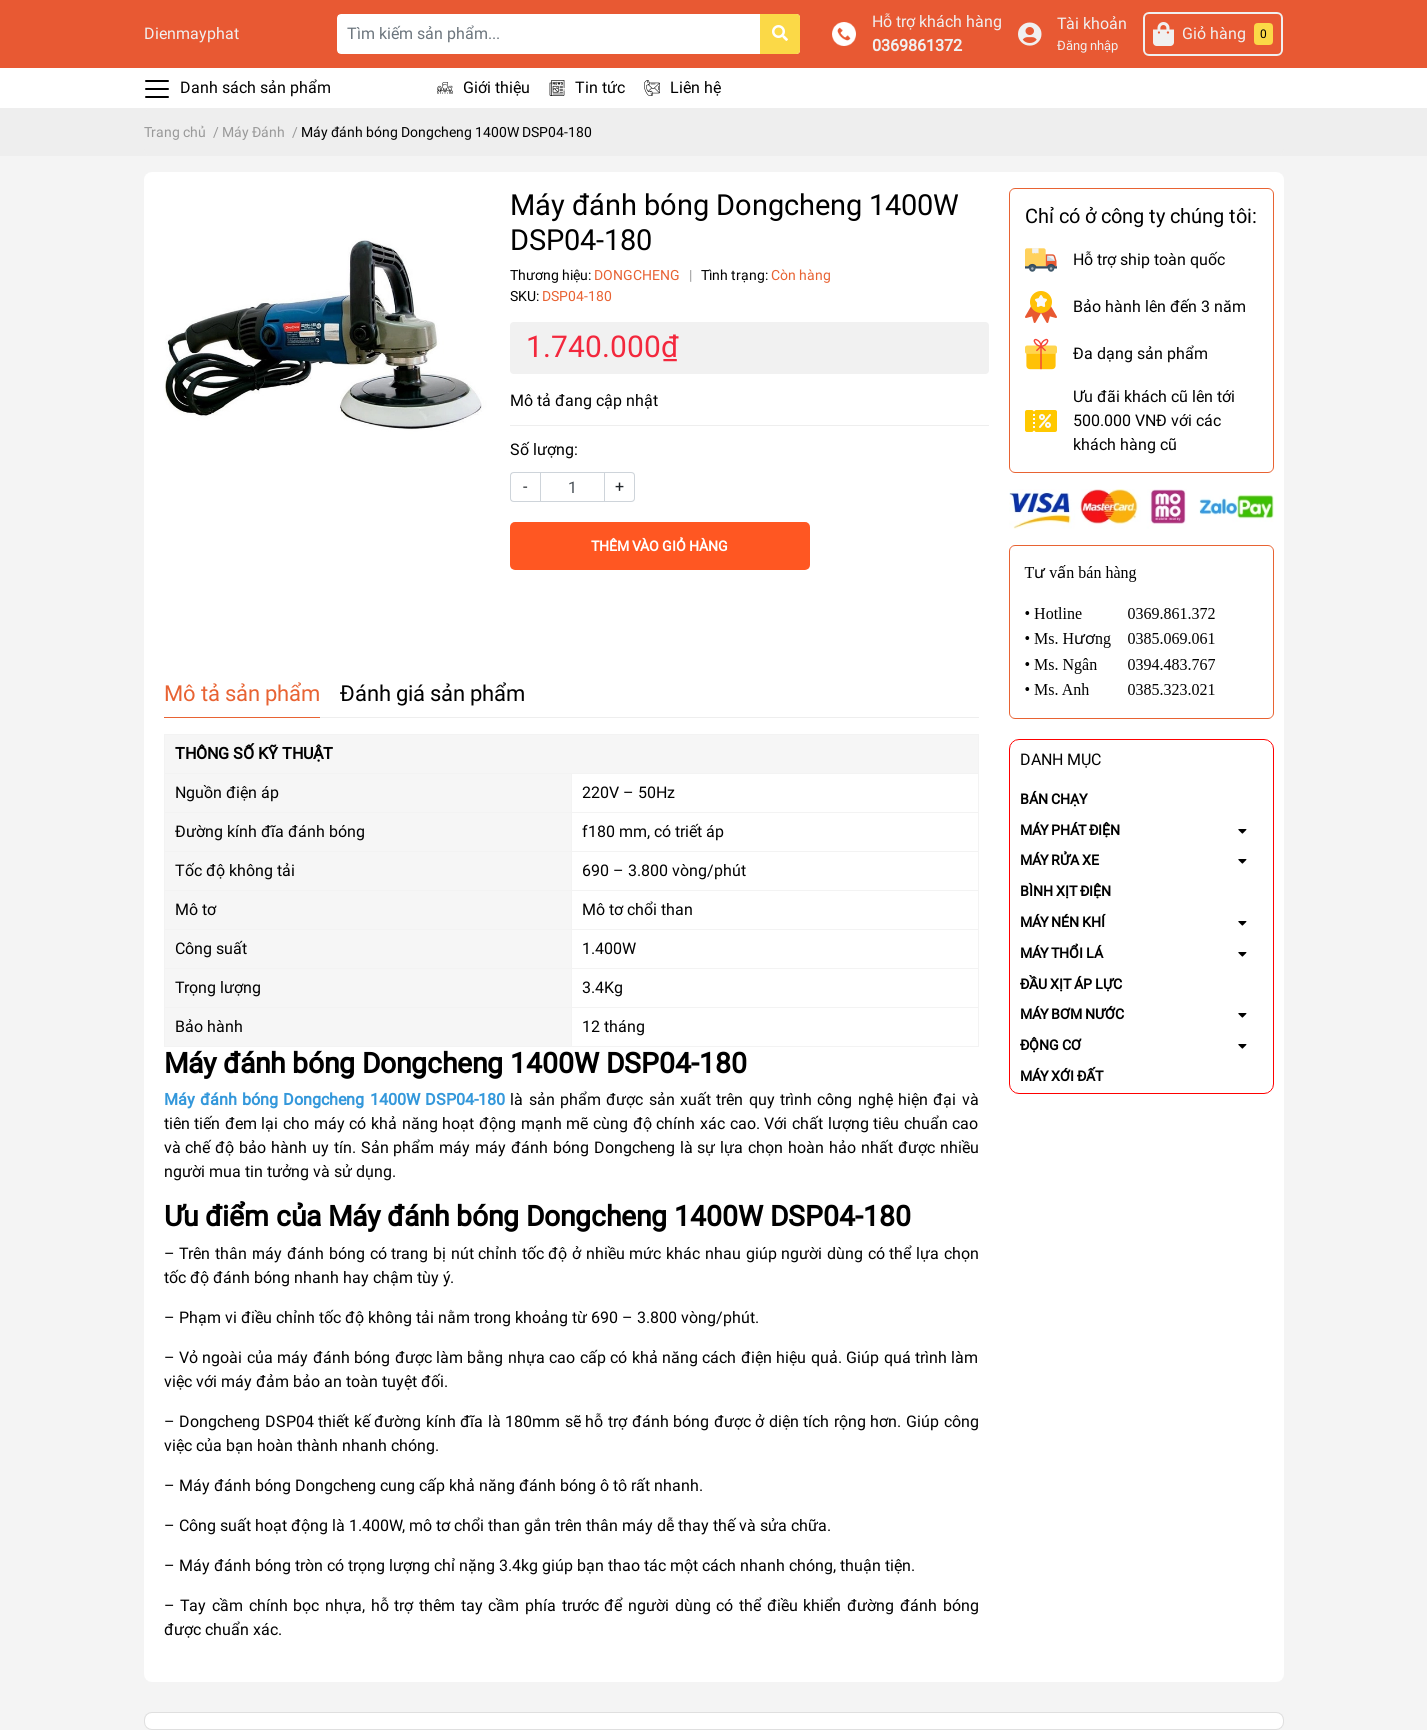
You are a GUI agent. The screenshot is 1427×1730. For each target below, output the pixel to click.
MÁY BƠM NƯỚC (1072, 1014)
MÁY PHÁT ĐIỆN (1070, 830)
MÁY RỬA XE (1059, 860)
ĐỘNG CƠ (1050, 1045)
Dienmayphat (191, 33)
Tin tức (600, 87)
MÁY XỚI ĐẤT (1061, 1076)
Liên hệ (695, 87)
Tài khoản (1092, 23)
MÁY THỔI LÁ (1061, 953)
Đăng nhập (1087, 45)
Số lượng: (544, 449)
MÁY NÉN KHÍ (1062, 922)
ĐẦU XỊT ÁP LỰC (1071, 984)
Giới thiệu (496, 87)
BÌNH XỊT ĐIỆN (1065, 891)
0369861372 (917, 45)
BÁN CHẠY (1053, 799)
